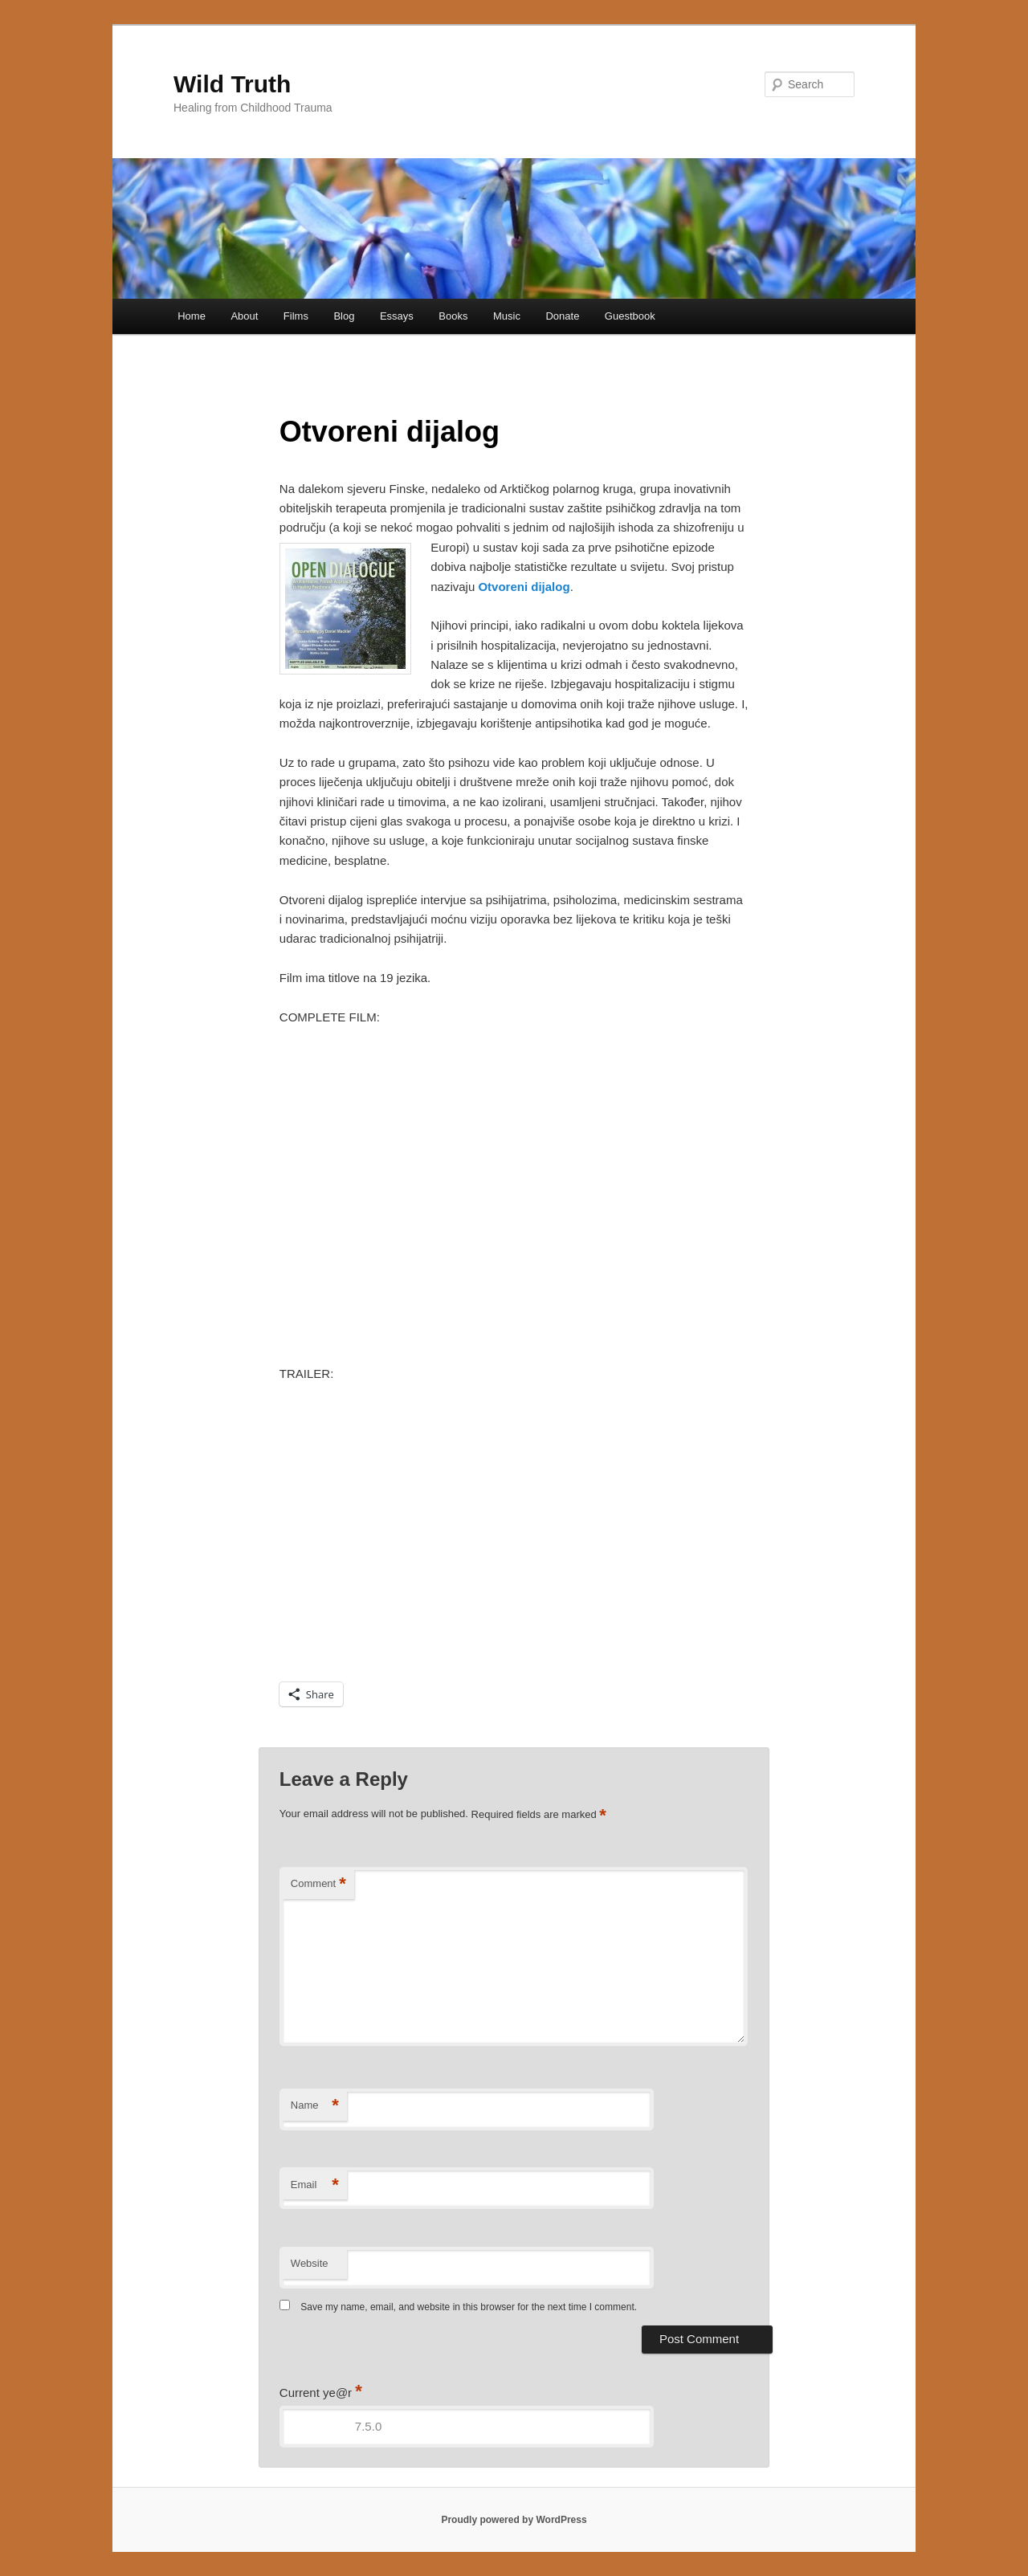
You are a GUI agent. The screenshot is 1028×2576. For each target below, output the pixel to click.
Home (191, 316)
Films (296, 316)
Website (309, 2263)
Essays (397, 316)
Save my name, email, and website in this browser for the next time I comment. (468, 2307)
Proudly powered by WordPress (513, 2519)
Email (315, 2185)
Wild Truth (232, 84)
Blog (343, 316)
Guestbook (630, 316)
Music (506, 316)
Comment (318, 1884)
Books (453, 316)
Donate (562, 316)
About (244, 316)
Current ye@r (320, 2392)
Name (315, 2105)
